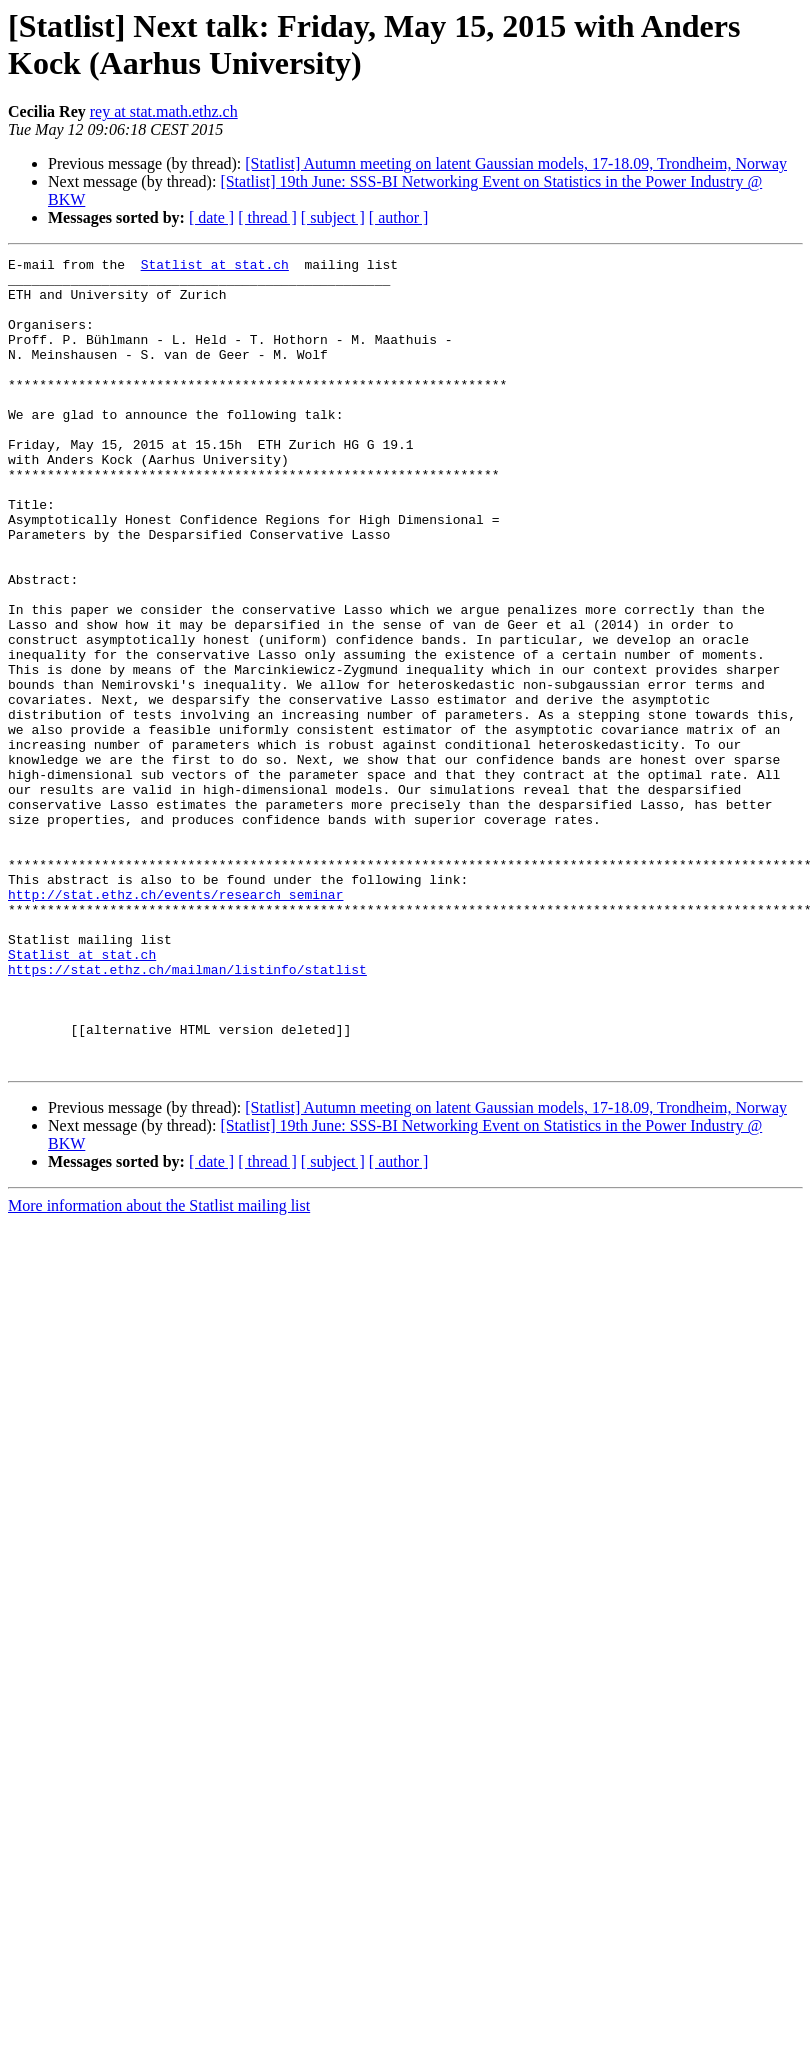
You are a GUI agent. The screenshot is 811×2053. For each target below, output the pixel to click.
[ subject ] (333, 217)
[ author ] (399, 217)
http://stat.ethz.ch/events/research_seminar (175, 1023)
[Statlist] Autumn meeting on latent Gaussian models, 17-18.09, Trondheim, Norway (516, 163)
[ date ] (211, 217)
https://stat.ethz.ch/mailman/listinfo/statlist (187, 1113)
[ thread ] (267, 217)
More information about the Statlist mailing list (159, 1367)
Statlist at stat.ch (215, 267)
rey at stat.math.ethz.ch (164, 111)
